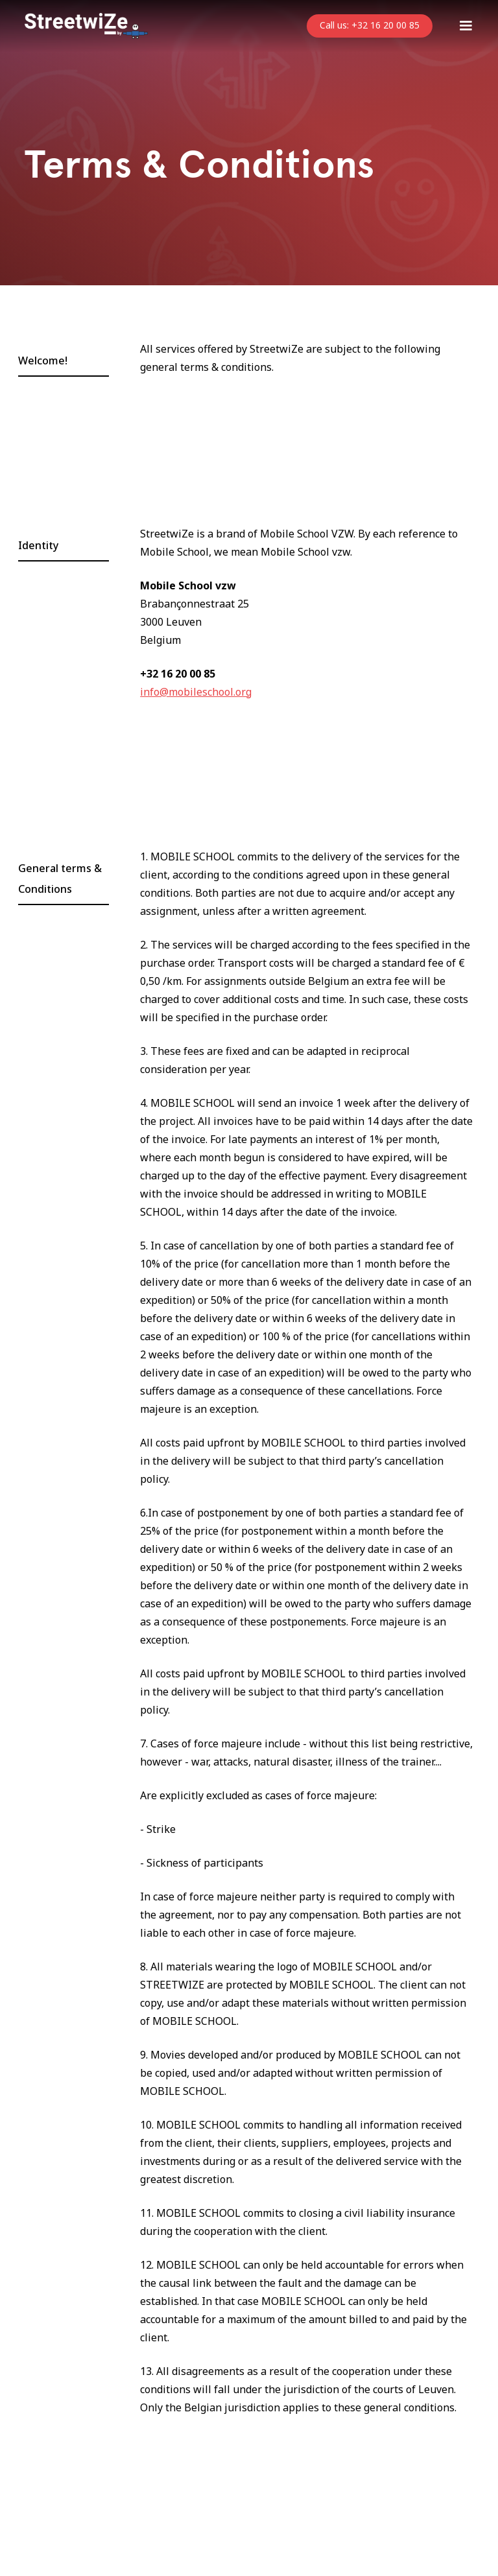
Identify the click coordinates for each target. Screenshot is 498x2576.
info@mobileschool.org (196, 692)
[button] (465, 26)
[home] (86, 25)
